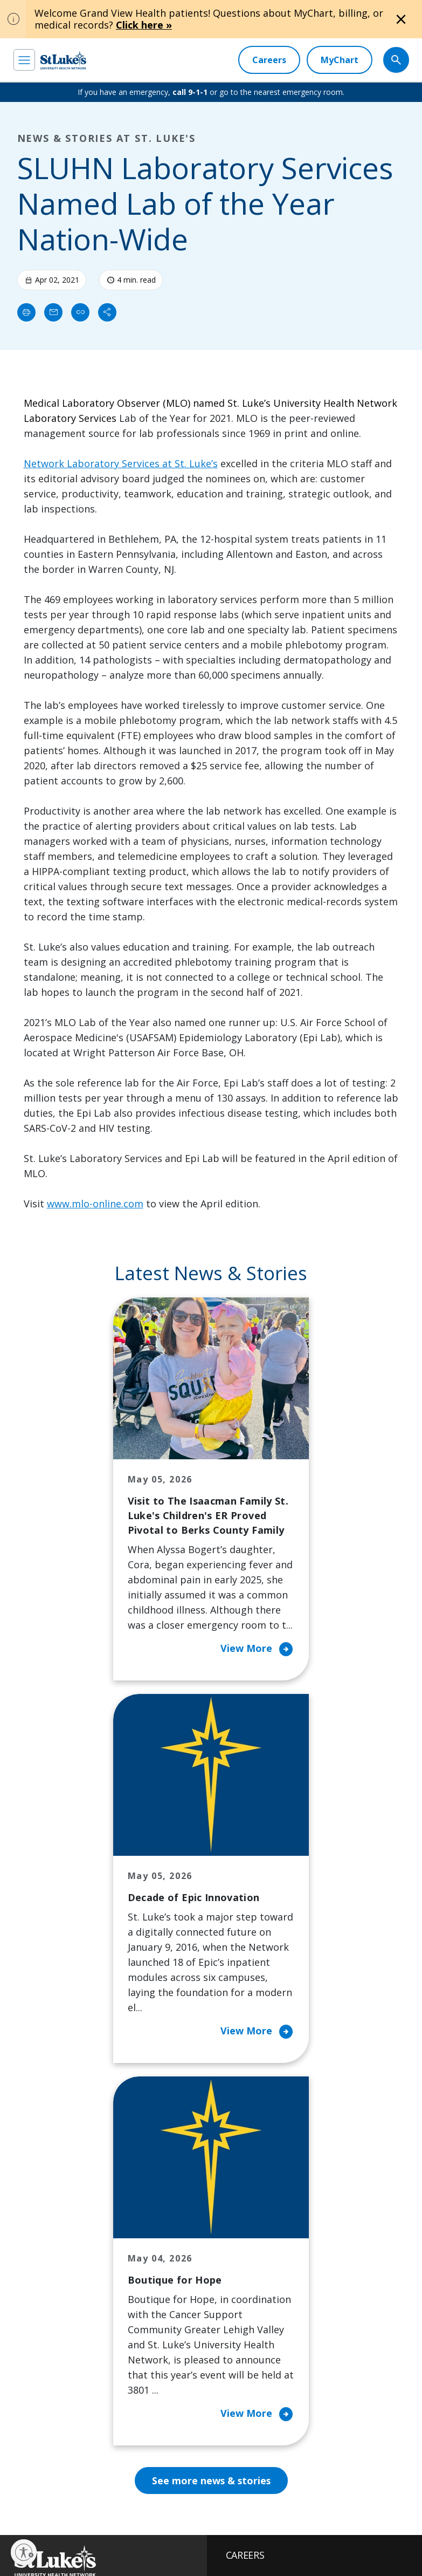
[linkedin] (88, 2473)
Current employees (317, 2470)
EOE (20, 2532)
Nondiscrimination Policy (102, 2544)
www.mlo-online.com (95, 1203)
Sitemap (95, 2556)
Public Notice (165, 2532)
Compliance (167, 2544)
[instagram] (55, 2473)
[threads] (122, 2474)
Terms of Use (34, 2544)
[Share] (107, 312)
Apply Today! (316, 2426)
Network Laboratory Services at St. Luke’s (121, 463)
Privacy (47, 2532)
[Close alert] (401, 19)
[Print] (26, 312)
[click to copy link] (80, 312)
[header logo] (63, 60)
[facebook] (21, 2473)
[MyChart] (339, 60)
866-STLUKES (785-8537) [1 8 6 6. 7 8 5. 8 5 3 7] (102, 2257)
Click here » (144, 24)
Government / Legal (43, 2556)
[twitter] (156, 2473)
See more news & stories (211, 2143)
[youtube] (190, 2472)
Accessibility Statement (101, 2532)
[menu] (24, 59)
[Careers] (269, 60)
